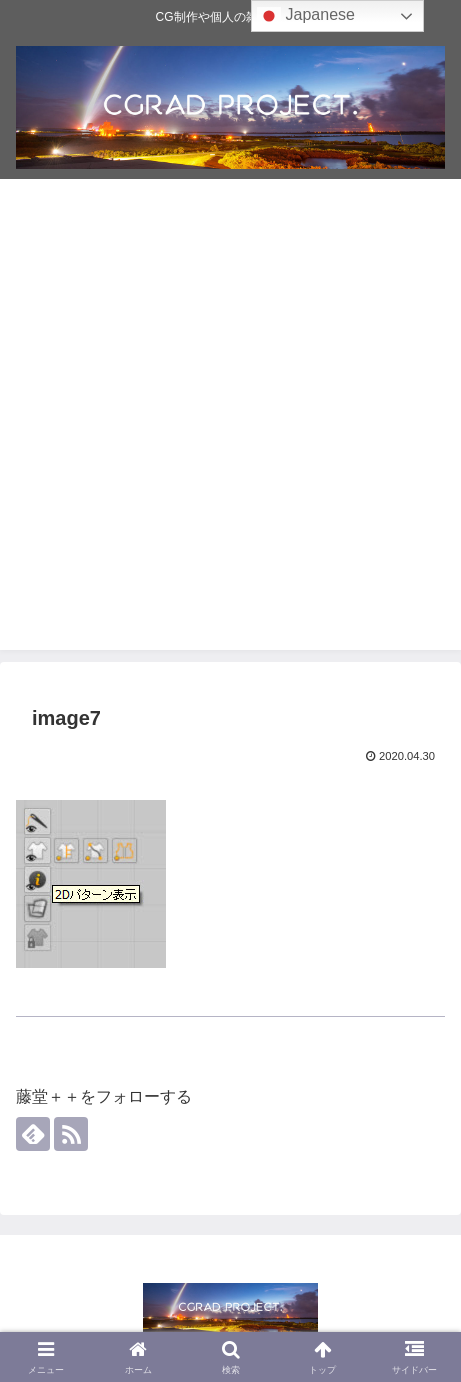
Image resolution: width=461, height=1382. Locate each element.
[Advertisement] (230, 419)
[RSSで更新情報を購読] (71, 1134)
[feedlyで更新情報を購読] (33, 1134)
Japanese (306, 16)
